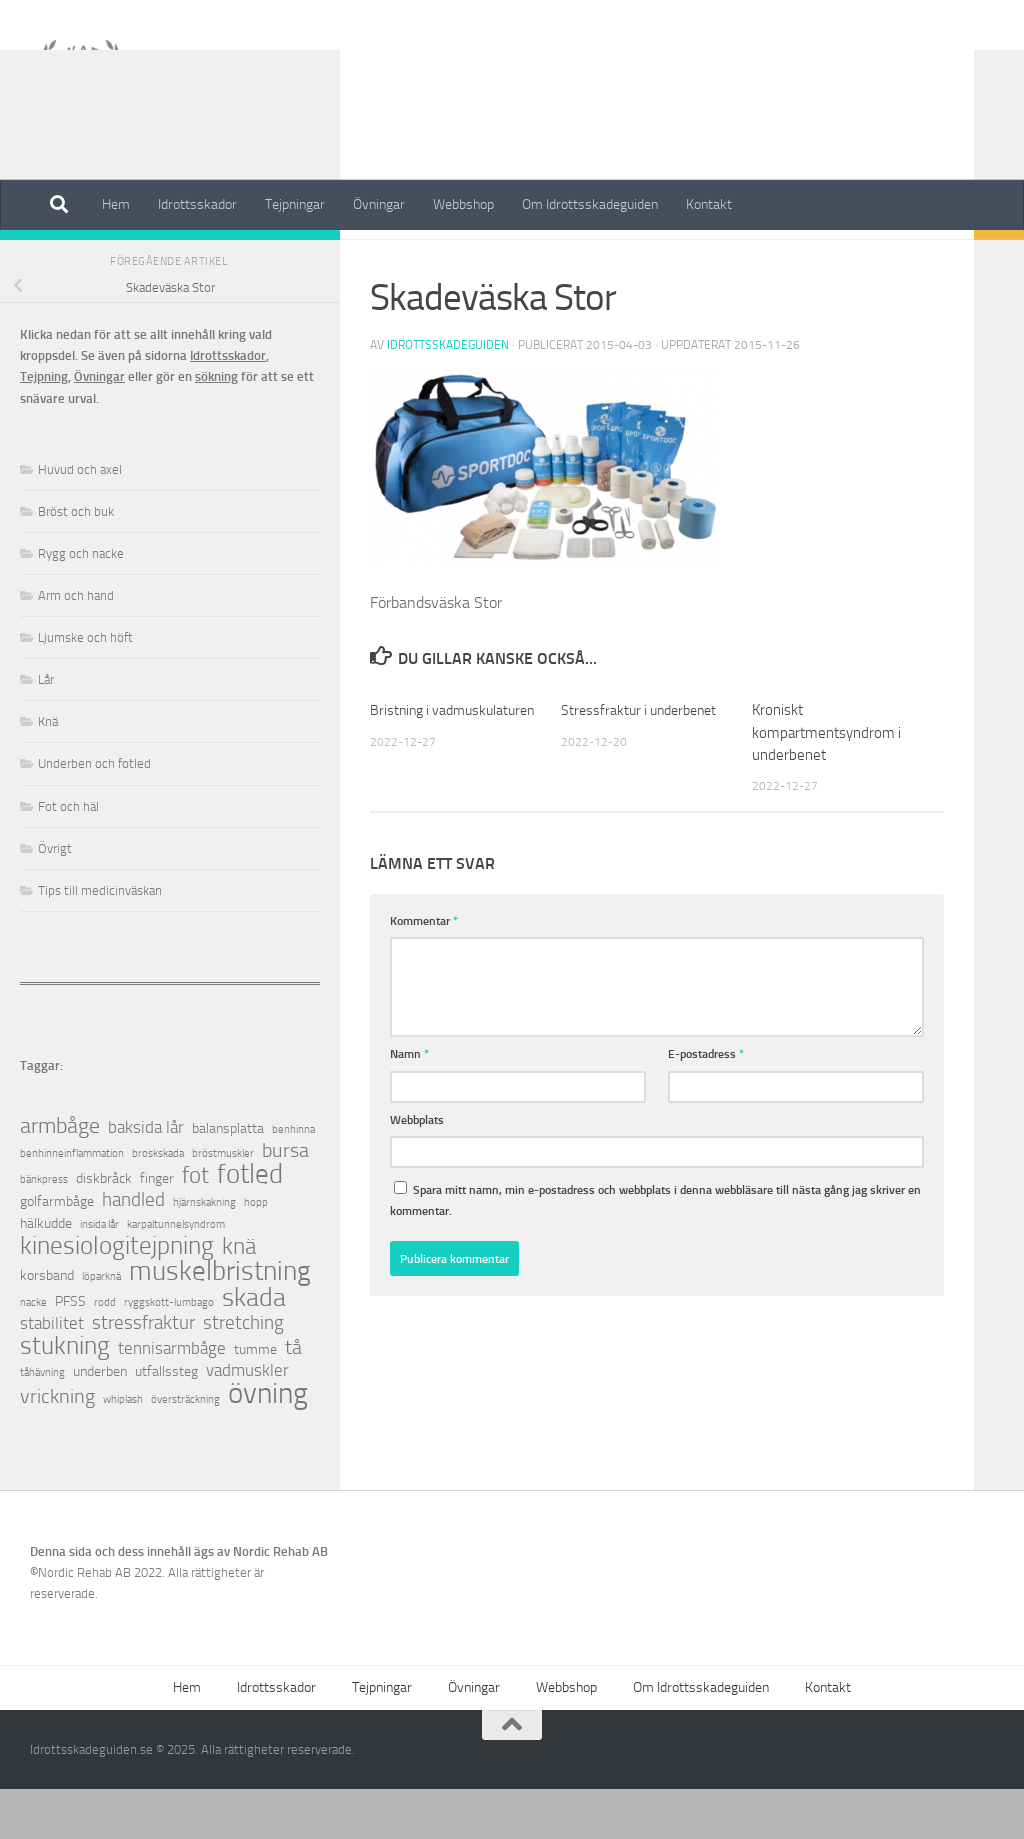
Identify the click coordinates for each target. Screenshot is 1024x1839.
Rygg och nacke (81, 603)
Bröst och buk (76, 561)
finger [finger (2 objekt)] (157, 1228)
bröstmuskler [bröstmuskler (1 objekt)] (223, 1203)
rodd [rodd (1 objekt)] (105, 1352)
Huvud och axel (80, 519)
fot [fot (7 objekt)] (195, 1225)
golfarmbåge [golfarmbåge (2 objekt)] (57, 1251)
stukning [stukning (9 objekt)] (65, 1395)
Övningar (379, 204)
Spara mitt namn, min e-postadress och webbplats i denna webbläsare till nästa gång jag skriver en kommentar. (655, 1250)
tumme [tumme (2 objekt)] (255, 1399)
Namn (409, 1103)
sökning (216, 426)
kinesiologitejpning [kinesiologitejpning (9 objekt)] (117, 1295)
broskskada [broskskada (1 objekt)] (158, 1203)
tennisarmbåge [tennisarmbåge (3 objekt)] (172, 1398)
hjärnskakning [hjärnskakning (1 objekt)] (204, 1252)
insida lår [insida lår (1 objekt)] (99, 1274)
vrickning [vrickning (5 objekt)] (57, 1446)
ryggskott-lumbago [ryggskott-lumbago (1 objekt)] (169, 1352)
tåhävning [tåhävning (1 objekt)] (42, 1422)
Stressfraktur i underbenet (643, 760)
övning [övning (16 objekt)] (268, 1443)
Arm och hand (76, 645)
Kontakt (709, 204)
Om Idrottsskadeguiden (590, 204)
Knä (48, 771)
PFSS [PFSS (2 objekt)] (70, 1351)
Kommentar (424, 970)
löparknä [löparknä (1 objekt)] (101, 1326)
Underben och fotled (94, 813)
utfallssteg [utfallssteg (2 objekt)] (166, 1421)
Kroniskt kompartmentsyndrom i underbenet (826, 782)
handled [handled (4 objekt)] (133, 1250)
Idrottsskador (197, 204)
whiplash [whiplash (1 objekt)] (123, 1449)
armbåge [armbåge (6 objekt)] (60, 1176)
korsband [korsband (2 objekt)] (47, 1325)
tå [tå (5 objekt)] (293, 1397)
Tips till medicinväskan (100, 940)
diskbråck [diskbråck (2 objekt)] (104, 1228)
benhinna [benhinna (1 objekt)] (293, 1179)
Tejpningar (295, 204)
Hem (116, 204)
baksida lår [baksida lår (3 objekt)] (146, 1177)
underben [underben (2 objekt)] (100, 1421)
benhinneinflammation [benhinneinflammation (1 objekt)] (72, 1203)
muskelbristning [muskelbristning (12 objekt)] (220, 1321)
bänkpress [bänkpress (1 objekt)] (44, 1229)
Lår (46, 729)
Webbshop (463, 204)
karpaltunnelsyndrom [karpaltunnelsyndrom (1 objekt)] (176, 1274)
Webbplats (417, 1169)
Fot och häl (68, 856)
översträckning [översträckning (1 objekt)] (185, 1449)
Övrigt (55, 898)
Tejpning (44, 426)
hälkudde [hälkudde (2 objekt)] (46, 1273)
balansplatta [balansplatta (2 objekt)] (228, 1178)
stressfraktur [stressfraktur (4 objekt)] (143, 1373)
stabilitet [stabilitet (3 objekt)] (52, 1373)
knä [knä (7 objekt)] (239, 1296)
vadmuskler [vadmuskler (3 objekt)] (247, 1420)
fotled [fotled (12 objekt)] (250, 1224)
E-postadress (706, 1103)
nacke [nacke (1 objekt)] (33, 1352)
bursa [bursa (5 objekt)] (285, 1200)
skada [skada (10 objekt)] (254, 1347)
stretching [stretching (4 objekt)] (243, 1373)
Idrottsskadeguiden (448, 395)
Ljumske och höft (85, 687)
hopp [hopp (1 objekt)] (256, 1252)
